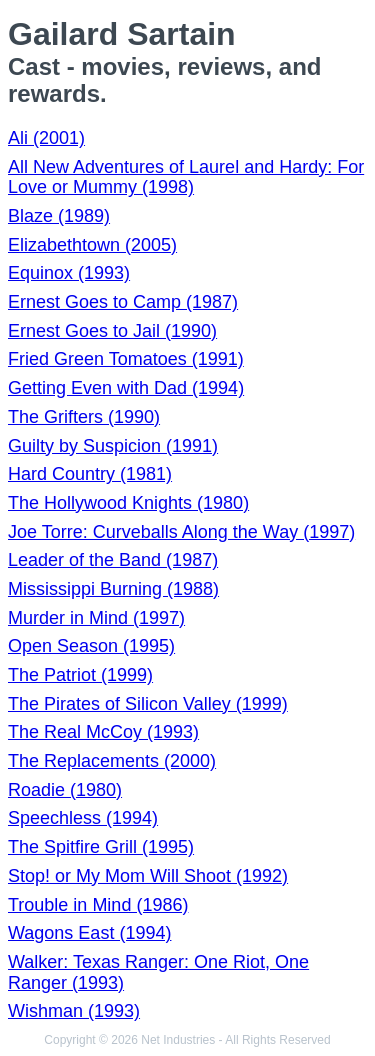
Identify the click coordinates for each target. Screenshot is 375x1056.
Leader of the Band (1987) (113, 560)
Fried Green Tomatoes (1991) (126, 359)
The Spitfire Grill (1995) (101, 847)
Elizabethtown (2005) (92, 245)
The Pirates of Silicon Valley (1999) (148, 704)
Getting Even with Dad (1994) (126, 388)
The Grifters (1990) (84, 417)
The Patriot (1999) (80, 675)
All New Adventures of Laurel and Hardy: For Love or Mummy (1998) (186, 177)
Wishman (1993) (74, 1011)
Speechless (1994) (83, 818)
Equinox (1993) (69, 273)
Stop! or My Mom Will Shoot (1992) (148, 876)
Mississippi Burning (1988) (113, 589)
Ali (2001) (46, 138)
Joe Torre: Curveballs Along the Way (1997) (181, 532)
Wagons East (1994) (89, 933)
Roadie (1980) (65, 790)
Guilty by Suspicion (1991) (113, 446)
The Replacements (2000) (112, 761)
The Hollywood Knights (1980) (128, 503)
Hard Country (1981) (90, 474)
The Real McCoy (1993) (103, 732)
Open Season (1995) (91, 646)
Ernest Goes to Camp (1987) (123, 302)
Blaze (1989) (59, 216)
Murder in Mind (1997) (96, 618)
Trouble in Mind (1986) (98, 905)
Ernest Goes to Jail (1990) (112, 331)
